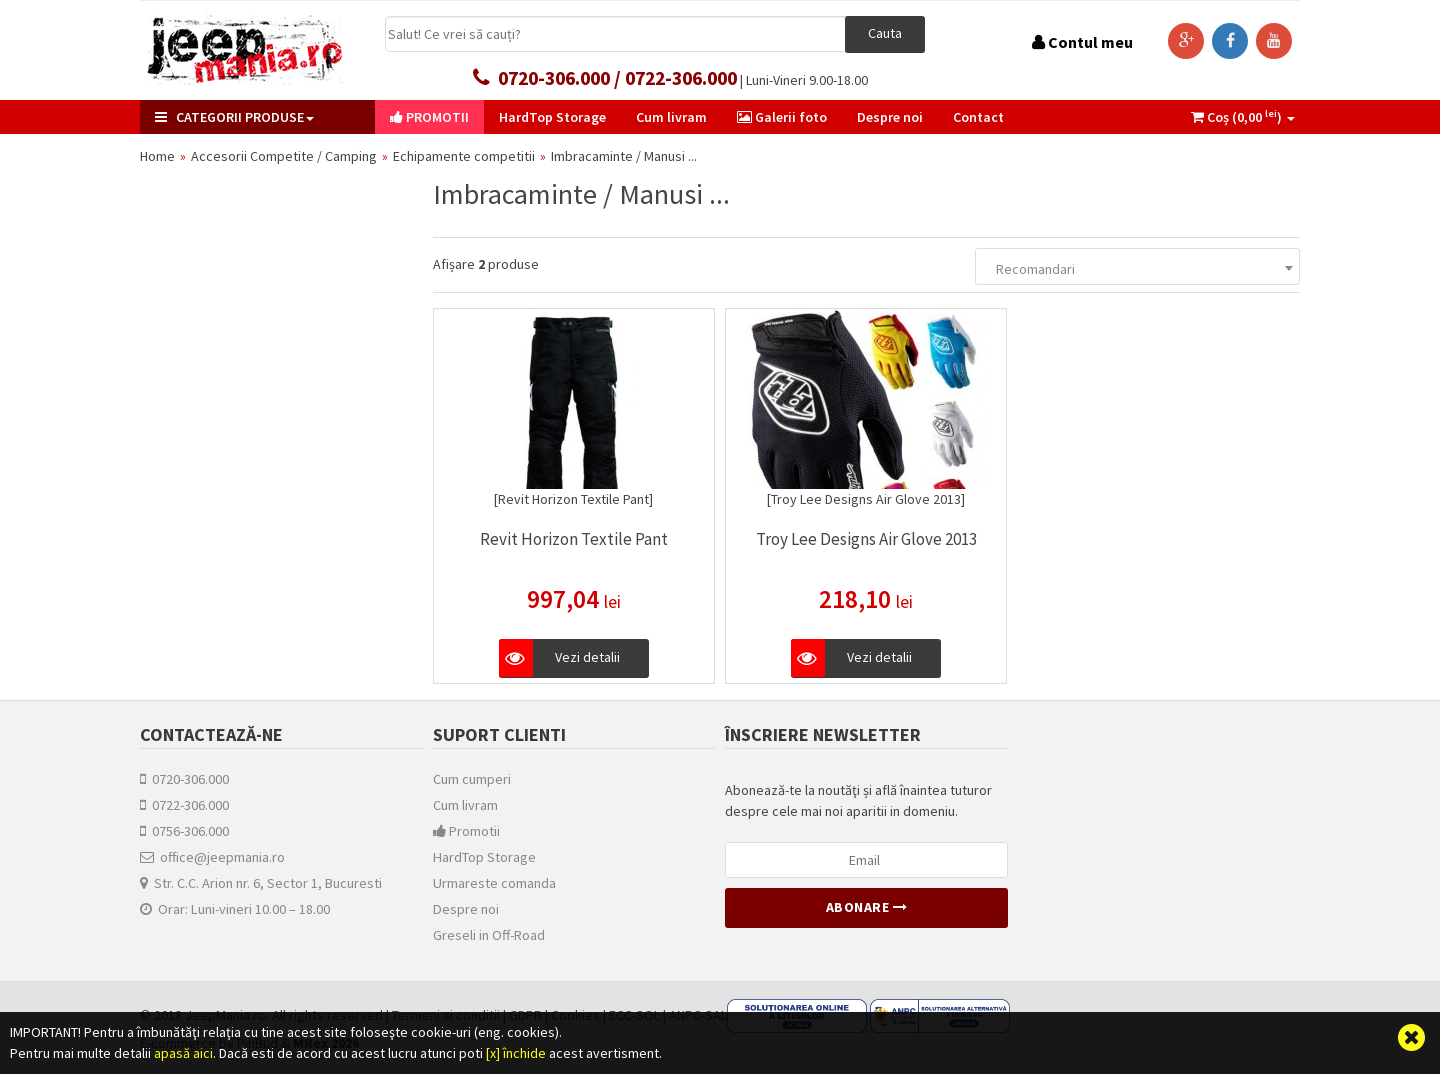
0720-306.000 (184, 779)
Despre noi (466, 909)
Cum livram (465, 805)
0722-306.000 (184, 805)
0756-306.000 (184, 831)
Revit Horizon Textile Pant (574, 539)
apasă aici (183, 1053)
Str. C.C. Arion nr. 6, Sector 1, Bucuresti (261, 883)
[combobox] (1137, 266)
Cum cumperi (472, 779)
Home (157, 156)
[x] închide (516, 1053)
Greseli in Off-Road (489, 935)
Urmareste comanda (494, 883)
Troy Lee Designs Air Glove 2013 (866, 539)
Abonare (867, 907)
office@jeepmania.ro (212, 857)
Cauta (885, 33)
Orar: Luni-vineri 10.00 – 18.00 (235, 909)
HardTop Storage (484, 857)
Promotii (466, 831)
